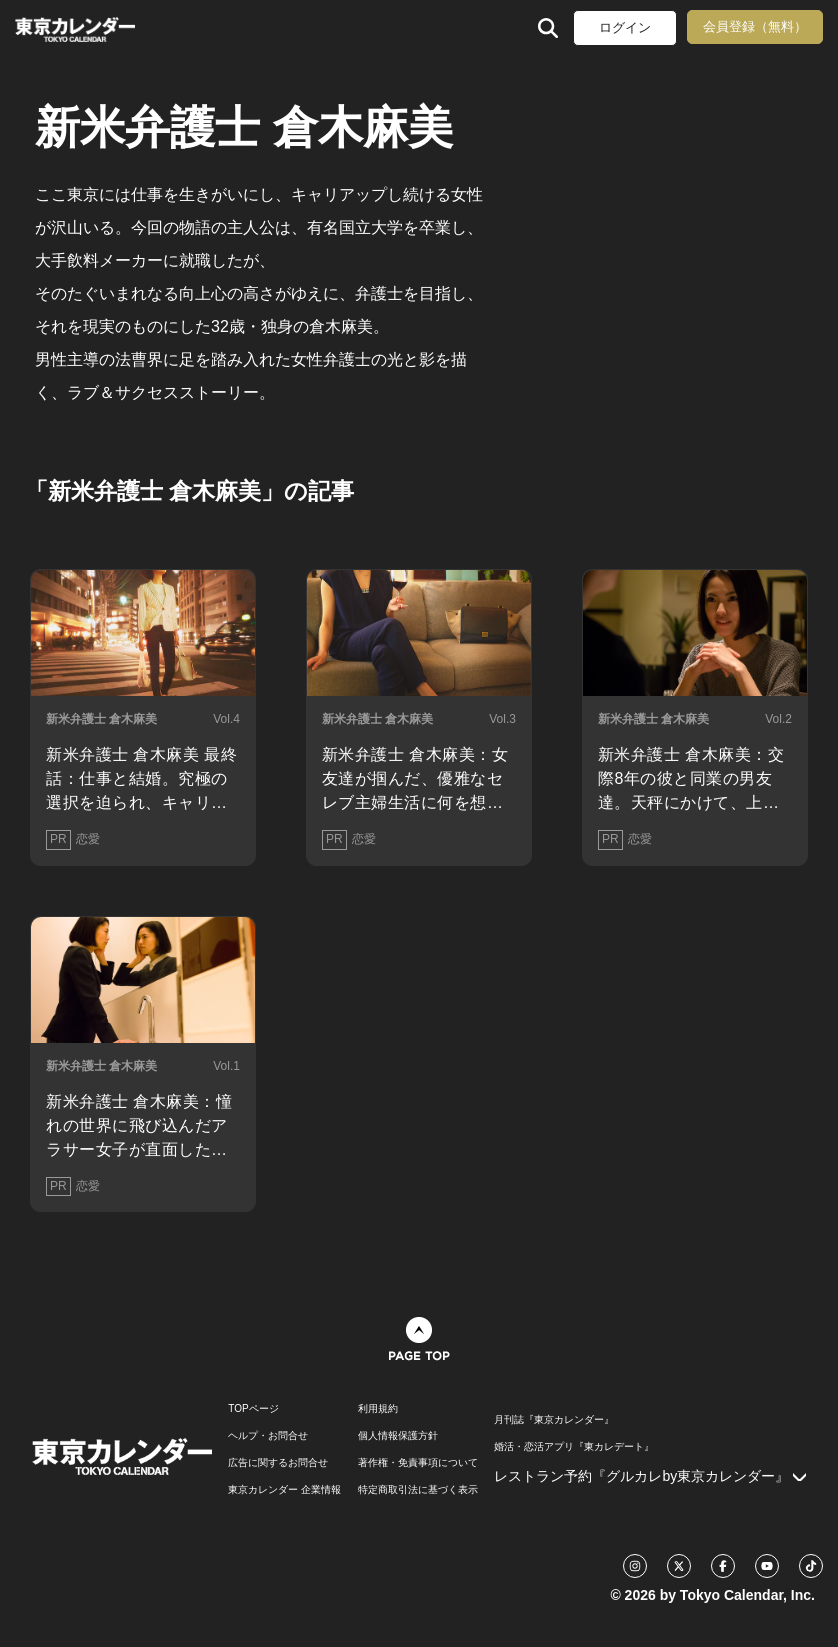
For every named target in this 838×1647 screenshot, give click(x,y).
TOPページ (253, 1409)
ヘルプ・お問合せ (268, 1436)
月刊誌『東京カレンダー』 (554, 1420)
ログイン (625, 27)
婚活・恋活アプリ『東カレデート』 (574, 1447)
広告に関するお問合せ (278, 1463)
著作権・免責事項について (418, 1463)
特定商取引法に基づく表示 (418, 1490)
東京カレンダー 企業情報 (284, 1490)
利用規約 (378, 1409)
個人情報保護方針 (398, 1436)
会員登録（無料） (755, 26)
